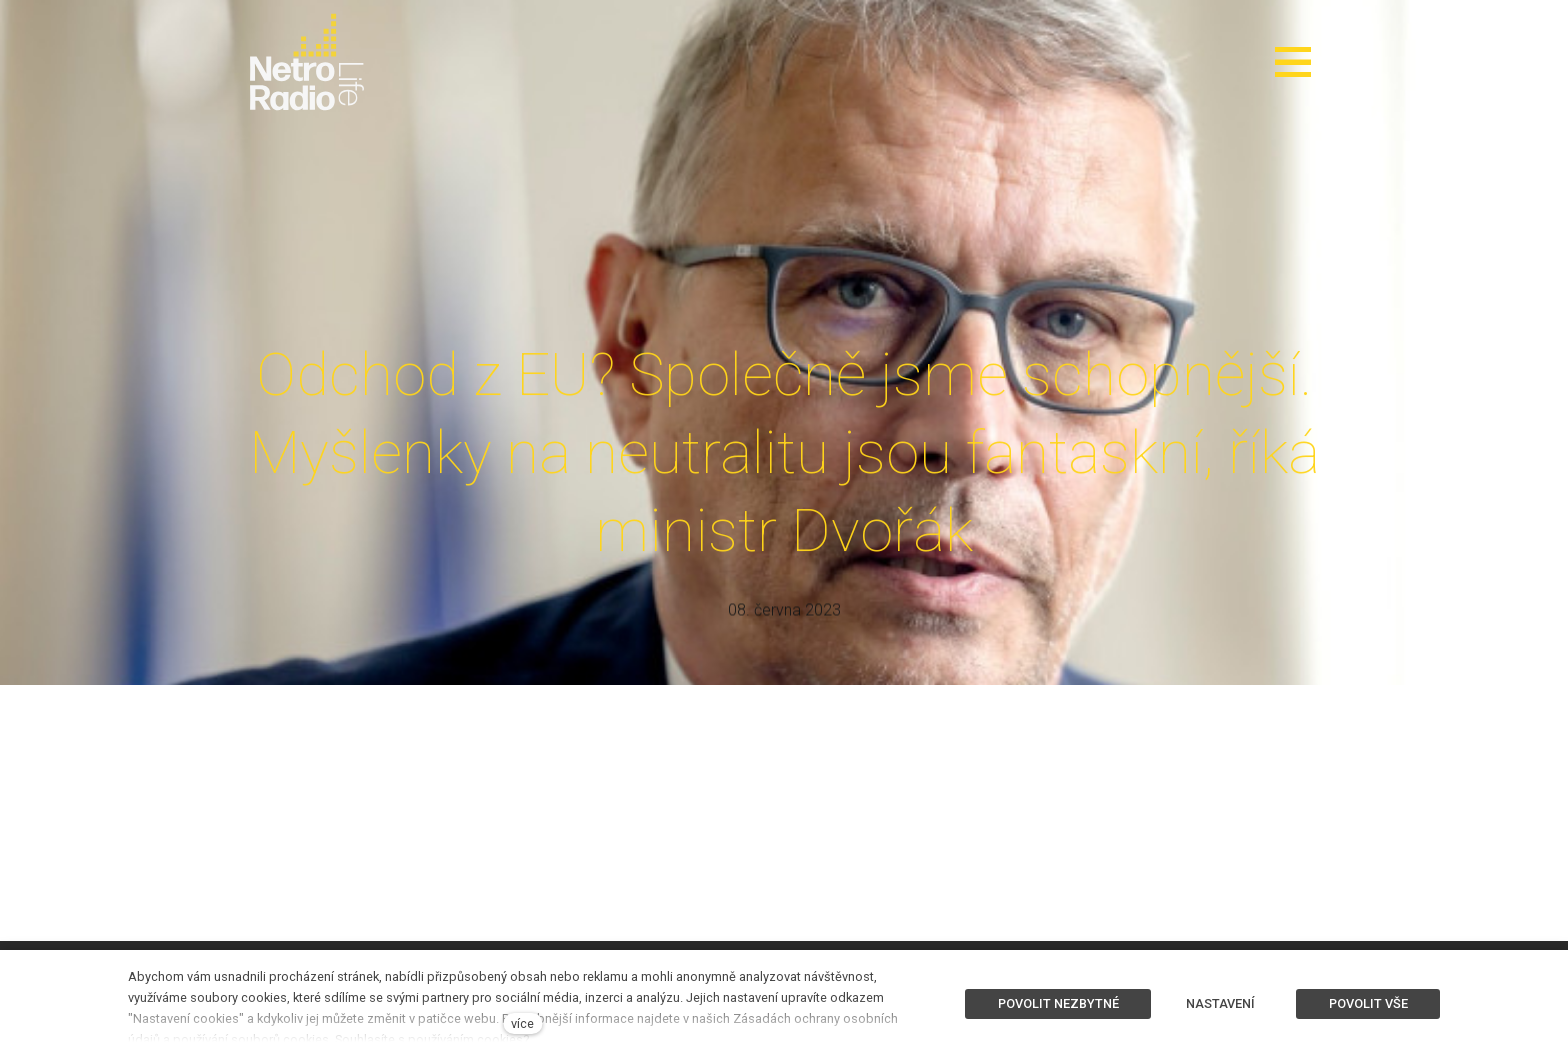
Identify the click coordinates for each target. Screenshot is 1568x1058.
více (522, 1023)
